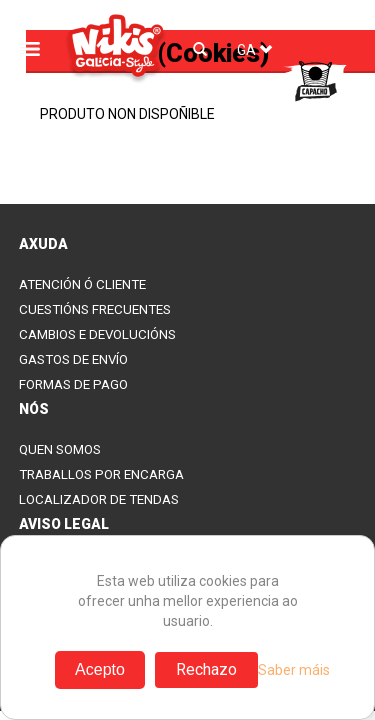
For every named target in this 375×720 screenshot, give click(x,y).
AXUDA (43, 244)
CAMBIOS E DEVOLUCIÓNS (97, 334)
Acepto (100, 669)
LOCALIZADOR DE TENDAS (99, 499)
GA (254, 50)
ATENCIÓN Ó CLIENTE (82, 284)
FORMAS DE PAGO (73, 384)
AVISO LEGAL (64, 524)
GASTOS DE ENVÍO (73, 359)
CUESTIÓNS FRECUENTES (95, 309)
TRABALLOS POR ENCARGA (101, 474)
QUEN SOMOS (60, 449)
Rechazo (206, 669)
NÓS (34, 409)
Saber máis (294, 670)
